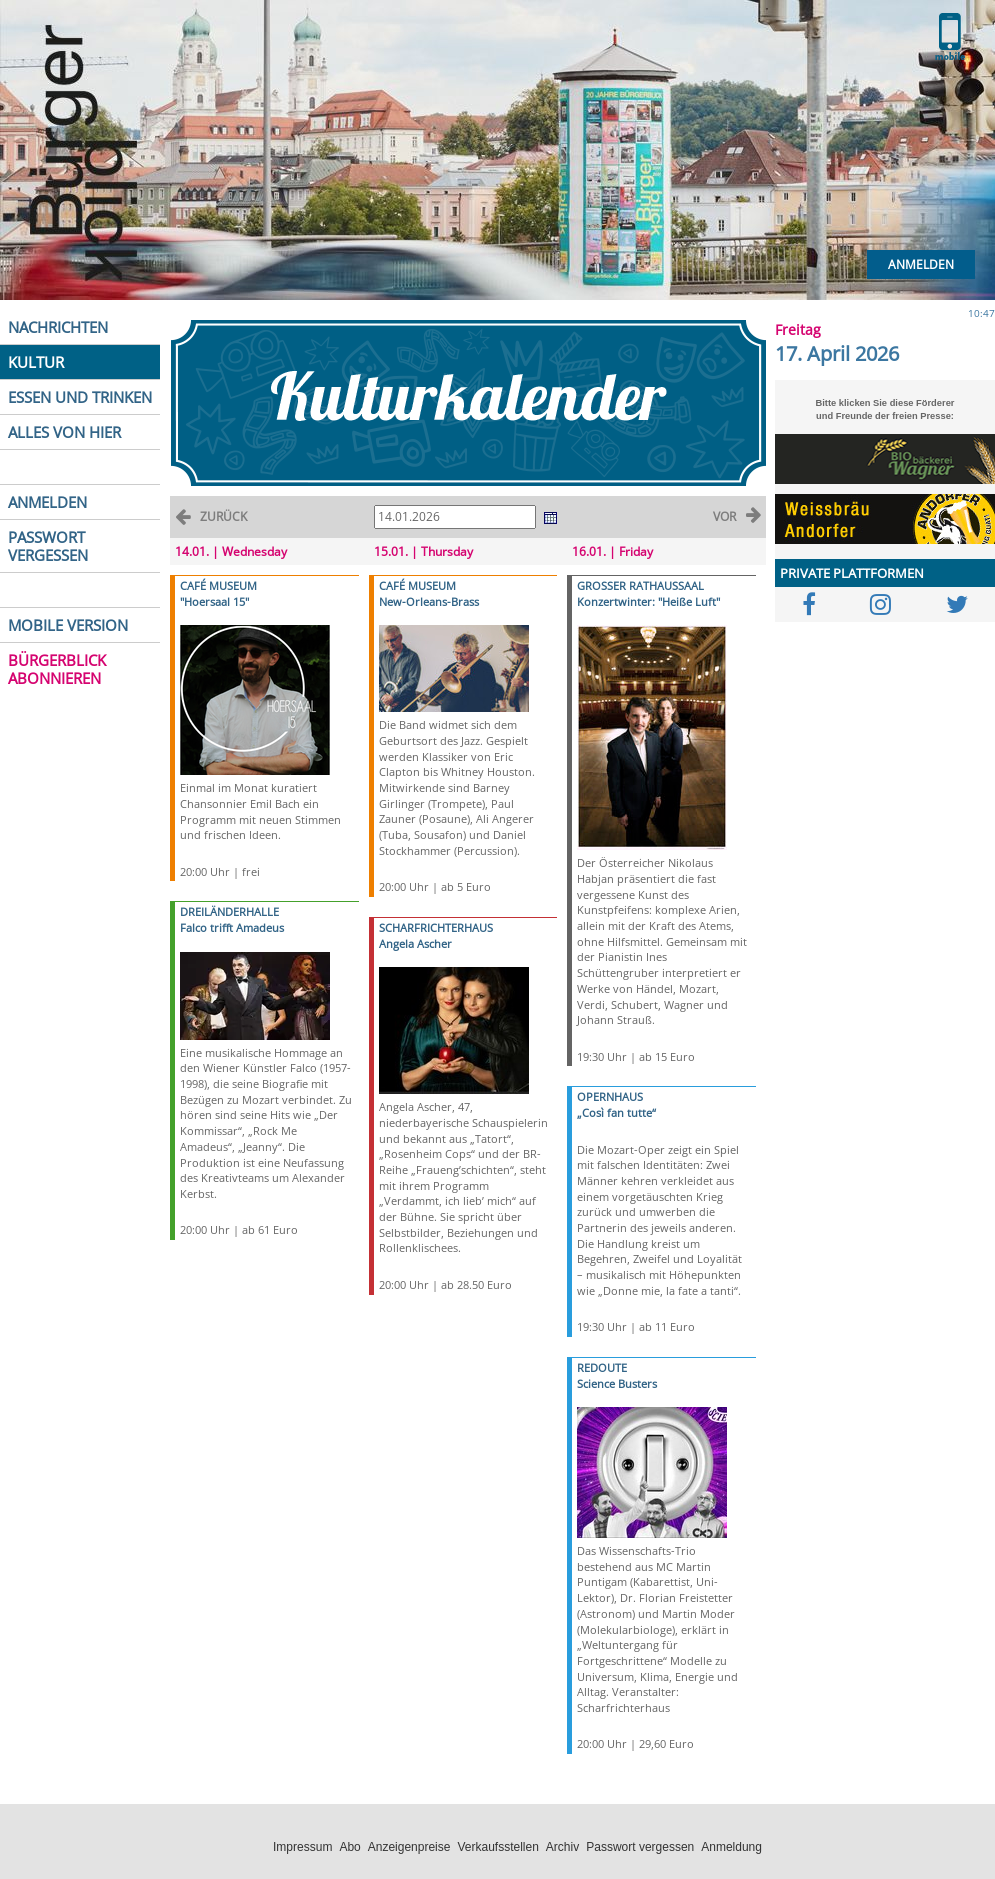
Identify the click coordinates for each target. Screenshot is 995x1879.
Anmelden (921, 264)
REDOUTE (602, 1367)
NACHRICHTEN (58, 327)
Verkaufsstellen (497, 1847)
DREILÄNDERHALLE (229, 911)
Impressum (302, 1847)
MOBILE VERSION (68, 625)
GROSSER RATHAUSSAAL (640, 585)
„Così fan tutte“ (616, 1112)
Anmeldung (731, 1847)
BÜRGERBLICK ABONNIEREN (57, 669)
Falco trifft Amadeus (232, 927)
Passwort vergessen (640, 1847)
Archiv (562, 1847)
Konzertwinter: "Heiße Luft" (648, 601)
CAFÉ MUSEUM (218, 585)
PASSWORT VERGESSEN (48, 546)
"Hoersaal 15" (214, 601)
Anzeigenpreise (409, 1847)
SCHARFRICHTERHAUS (436, 927)
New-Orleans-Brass (429, 601)
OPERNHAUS (610, 1096)
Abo (349, 1847)
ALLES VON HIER (64, 432)
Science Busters (617, 1383)
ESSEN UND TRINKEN (80, 397)
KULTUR (36, 362)
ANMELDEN (47, 502)
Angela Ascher (415, 943)
